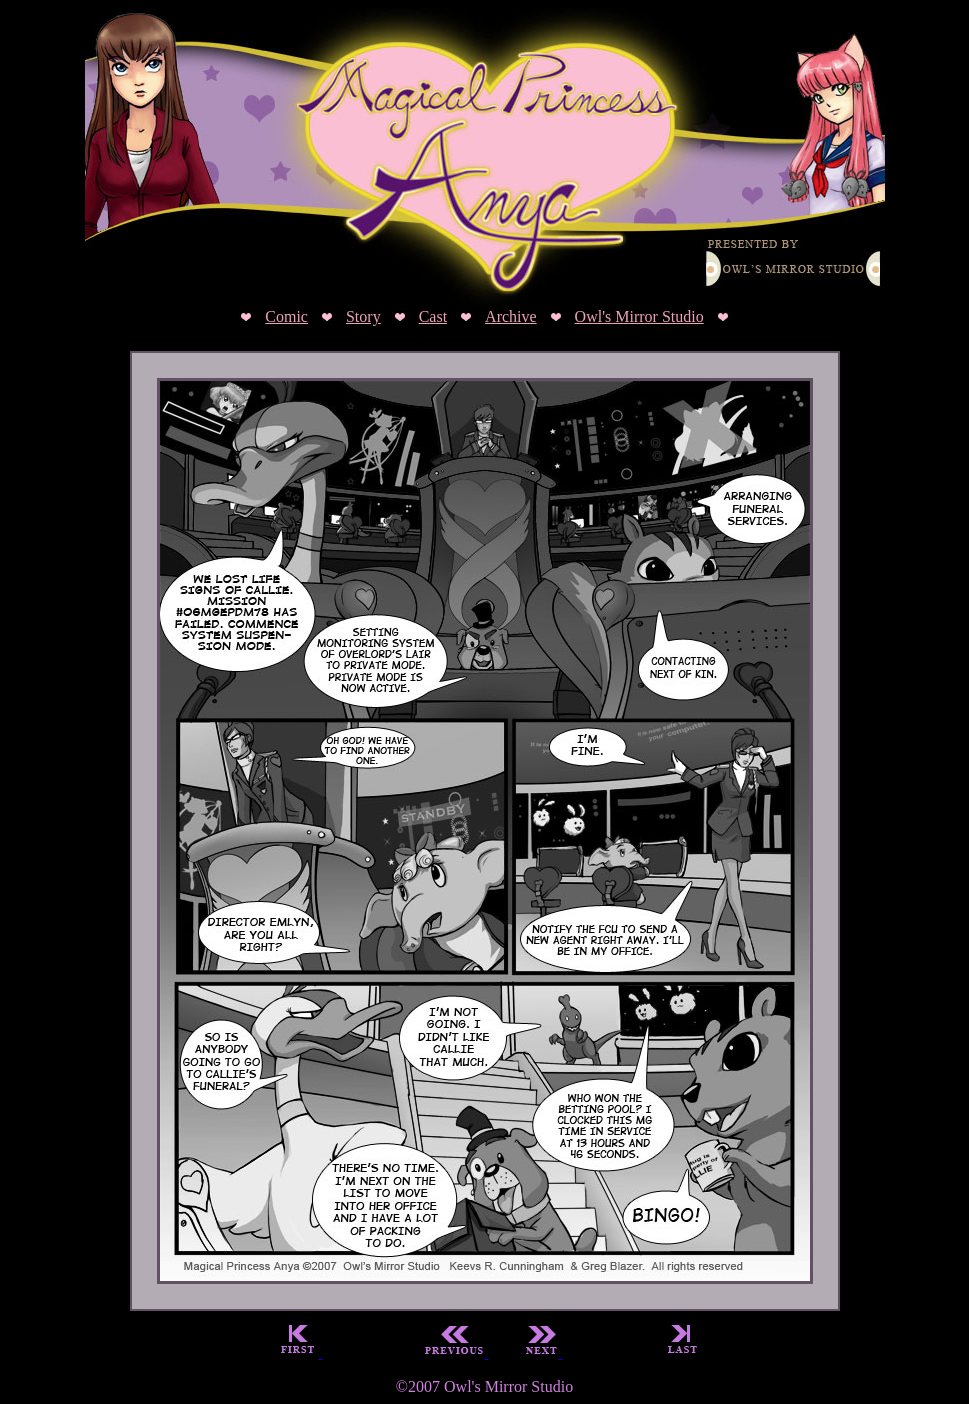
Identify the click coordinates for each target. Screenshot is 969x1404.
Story (363, 316)
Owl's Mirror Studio (639, 316)
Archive (511, 316)
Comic (286, 316)
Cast (433, 316)
